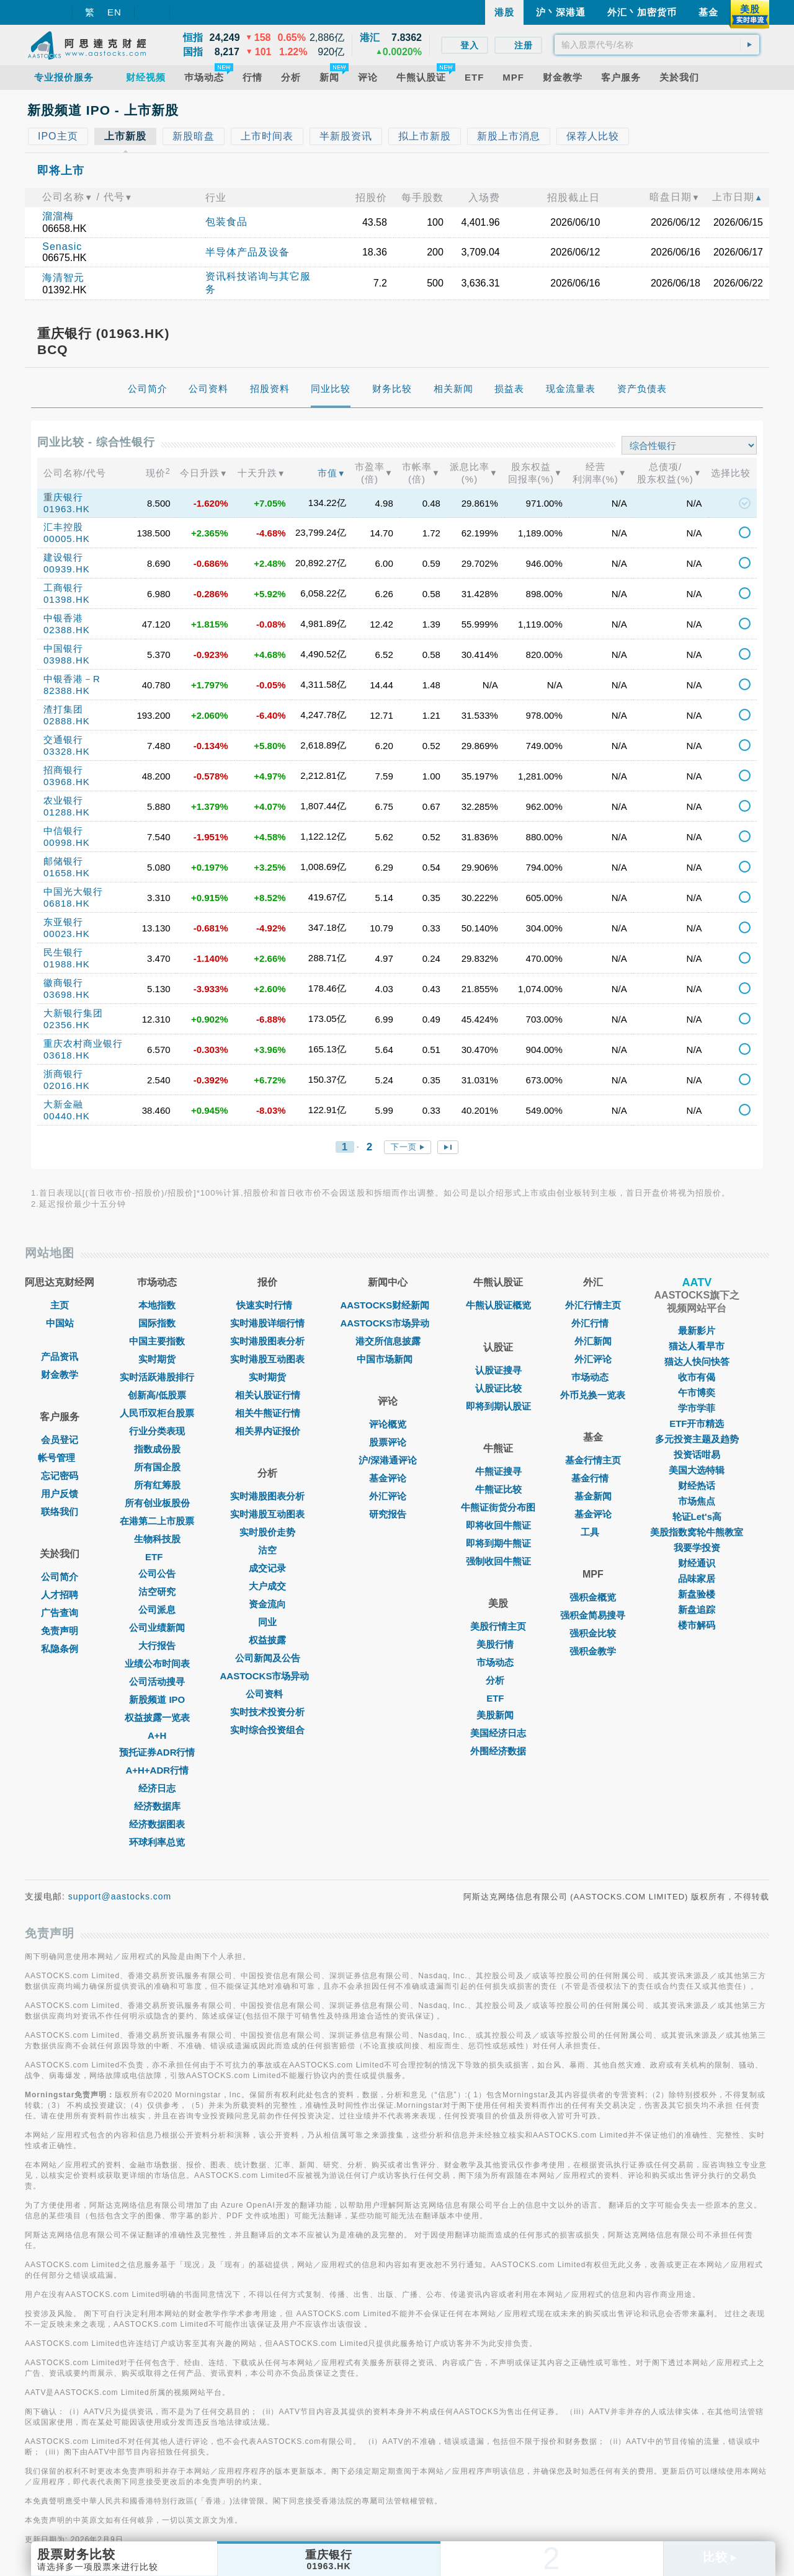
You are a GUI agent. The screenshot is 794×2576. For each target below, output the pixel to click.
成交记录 (267, 1568)
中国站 (60, 1323)
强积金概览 (592, 1597)
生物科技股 (157, 1539)
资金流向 (267, 1604)
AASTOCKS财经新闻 (387, 1305)
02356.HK (66, 1024)
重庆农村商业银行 (83, 1043)
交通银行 (63, 739)
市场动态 (498, 1662)
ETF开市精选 (696, 1423)
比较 (719, 2557)
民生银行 (63, 952)
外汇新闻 (593, 1341)
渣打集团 (63, 709)
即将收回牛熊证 (498, 1525)
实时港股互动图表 (267, 1359)
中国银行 (63, 648)
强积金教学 (592, 1651)
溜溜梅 (58, 216)
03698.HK (66, 994)
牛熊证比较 (498, 1489)
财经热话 (696, 1485)
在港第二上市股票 (157, 1521)
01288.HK (66, 812)
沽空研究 (157, 1591)
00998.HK (66, 842)
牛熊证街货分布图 (498, 1507)
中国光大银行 (73, 891)
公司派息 (157, 1609)
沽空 (267, 1550)
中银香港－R (71, 678)
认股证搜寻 (498, 1370)
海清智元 (63, 277)
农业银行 (63, 800)
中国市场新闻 (388, 1359)
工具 (593, 1532)
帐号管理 (59, 1457)
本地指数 (157, 1305)
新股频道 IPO (157, 1699)
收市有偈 (696, 1377)
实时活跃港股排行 (157, 1377)
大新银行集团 (73, 1013)
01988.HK (66, 964)
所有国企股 (157, 1467)
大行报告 (157, 1645)
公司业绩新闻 (157, 1627)
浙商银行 (63, 1073)
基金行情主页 (593, 1460)
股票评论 (387, 1442)
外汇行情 (593, 1323)
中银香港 (63, 618)
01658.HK (66, 873)
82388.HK (66, 690)
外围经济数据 (498, 1751)
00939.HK (66, 569)
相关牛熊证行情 (267, 1413)
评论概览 (387, 1424)
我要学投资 (697, 1547)
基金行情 (593, 1478)
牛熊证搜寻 (498, 1471)
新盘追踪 (696, 1609)
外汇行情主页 (593, 1305)
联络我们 (59, 1511)
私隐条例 (59, 1648)
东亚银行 (63, 922)
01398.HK (66, 599)
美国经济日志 (498, 1733)
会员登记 (59, 1439)
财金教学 (59, 1374)
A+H (157, 1735)
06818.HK (66, 903)
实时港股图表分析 (267, 1341)
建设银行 (63, 557)
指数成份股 (157, 1449)
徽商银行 (63, 982)
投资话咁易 (697, 1454)
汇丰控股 (63, 527)
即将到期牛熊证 (498, 1543)
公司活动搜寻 (157, 1681)
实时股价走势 (267, 1532)
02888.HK (66, 721)
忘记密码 (59, 1475)
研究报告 (387, 1514)
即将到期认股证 (498, 1406)
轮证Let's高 (696, 1516)
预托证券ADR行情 (157, 1752)
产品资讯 (59, 1356)
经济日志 (157, 1788)
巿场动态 (593, 1377)
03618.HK (66, 1055)
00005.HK (66, 538)
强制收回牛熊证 (498, 1561)
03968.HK (66, 781)
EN (114, 12)
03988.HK (66, 660)
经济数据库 (157, 1806)
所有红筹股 (157, 1485)
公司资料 (267, 1694)
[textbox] (657, 45)
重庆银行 (63, 497)
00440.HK (66, 1116)
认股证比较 (498, 1388)
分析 (498, 1680)
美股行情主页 (498, 1626)
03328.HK (66, 751)
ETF (157, 1557)
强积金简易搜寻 (592, 1615)
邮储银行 (63, 861)
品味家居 (696, 1578)
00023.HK (66, 933)
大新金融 (63, 1104)
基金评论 (387, 1478)
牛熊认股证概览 (498, 1305)
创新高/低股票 (157, 1395)
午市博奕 (696, 1392)
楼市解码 (696, 1625)
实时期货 (157, 1359)
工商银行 (63, 587)
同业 (267, 1622)
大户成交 (267, 1586)
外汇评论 (387, 1496)
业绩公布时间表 (157, 1663)
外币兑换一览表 (592, 1395)
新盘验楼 (696, 1594)
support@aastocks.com (120, 1896)
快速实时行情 (267, 1305)
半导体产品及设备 (247, 252)
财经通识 (696, 1563)
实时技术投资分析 (267, 1712)
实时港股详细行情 (267, 1323)
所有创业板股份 (157, 1503)
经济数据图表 (157, 1824)
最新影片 (696, 1330)
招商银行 (63, 770)
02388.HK (66, 629)
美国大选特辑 (697, 1470)
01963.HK (66, 509)
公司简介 (59, 1576)
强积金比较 (592, 1633)
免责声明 (59, 1630)
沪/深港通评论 (388, 1460)
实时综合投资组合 (267, 1730)
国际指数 (157, 1323)
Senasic (62, 246)
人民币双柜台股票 (157, 1413)
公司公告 (157, 1573)
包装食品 (226, 221)
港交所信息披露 (388, 1341)
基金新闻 (593, 1496)
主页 (59, 1305)
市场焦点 (696, 1501)
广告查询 (59, 1612)
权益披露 (267, 1640)
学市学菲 (696, 1408)
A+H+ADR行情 (157, 1770)
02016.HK (66, 1085)
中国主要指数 (157, 1341)
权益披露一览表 (157, 1717)
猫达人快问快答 (696, 1361)
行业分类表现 (157, 1431)
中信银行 (63, 830)
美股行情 (498, 1644)
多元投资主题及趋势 (697, 1439)
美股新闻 (498, 1715)
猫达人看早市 (697, 1346)
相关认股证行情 (267, 1395)
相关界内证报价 (267, 1431)
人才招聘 (59, 1594)
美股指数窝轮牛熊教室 (696, 1532)
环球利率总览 (157, 1842)
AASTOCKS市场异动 (268, 1676)
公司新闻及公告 (267, 1658)
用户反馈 (59, 1493)
